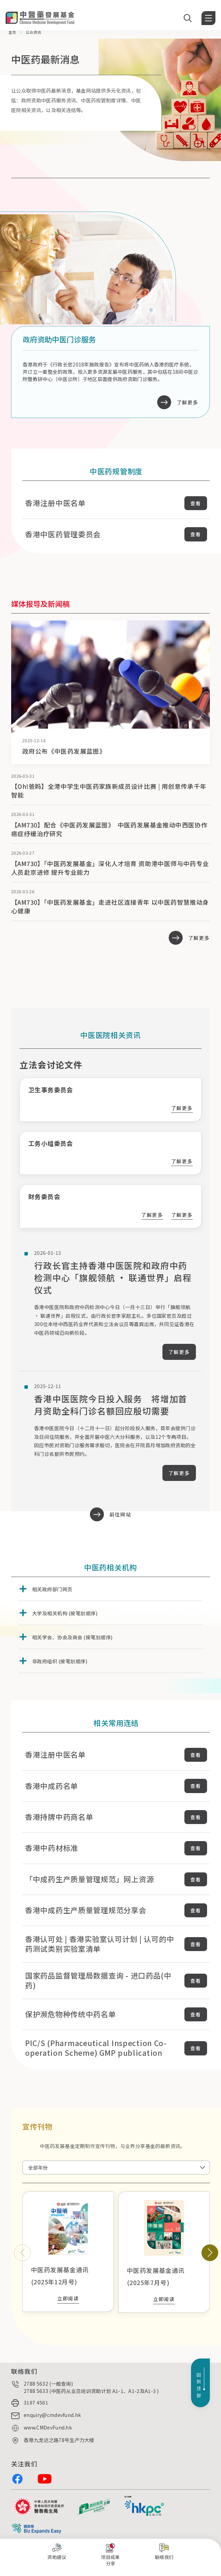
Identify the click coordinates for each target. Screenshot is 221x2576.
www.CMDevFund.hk (48, 2427)
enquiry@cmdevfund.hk (52, 2414)
